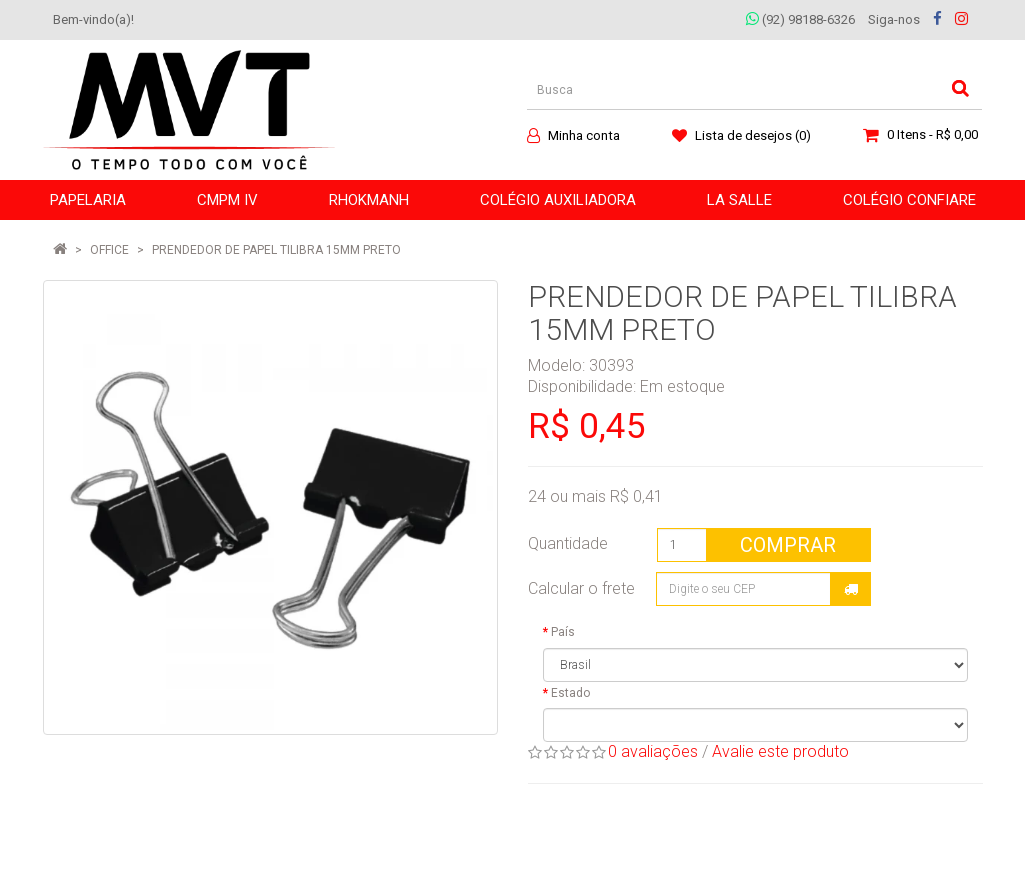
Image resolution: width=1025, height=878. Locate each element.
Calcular (851, 589)
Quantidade (568, 543)
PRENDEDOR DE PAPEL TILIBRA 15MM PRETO (276, 250)
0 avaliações (653, 751)
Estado (570, 693)
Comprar (788, 545)
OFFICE (109, 250)
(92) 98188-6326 (800, 19)
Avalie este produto (780, 751)
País (563, 632)
